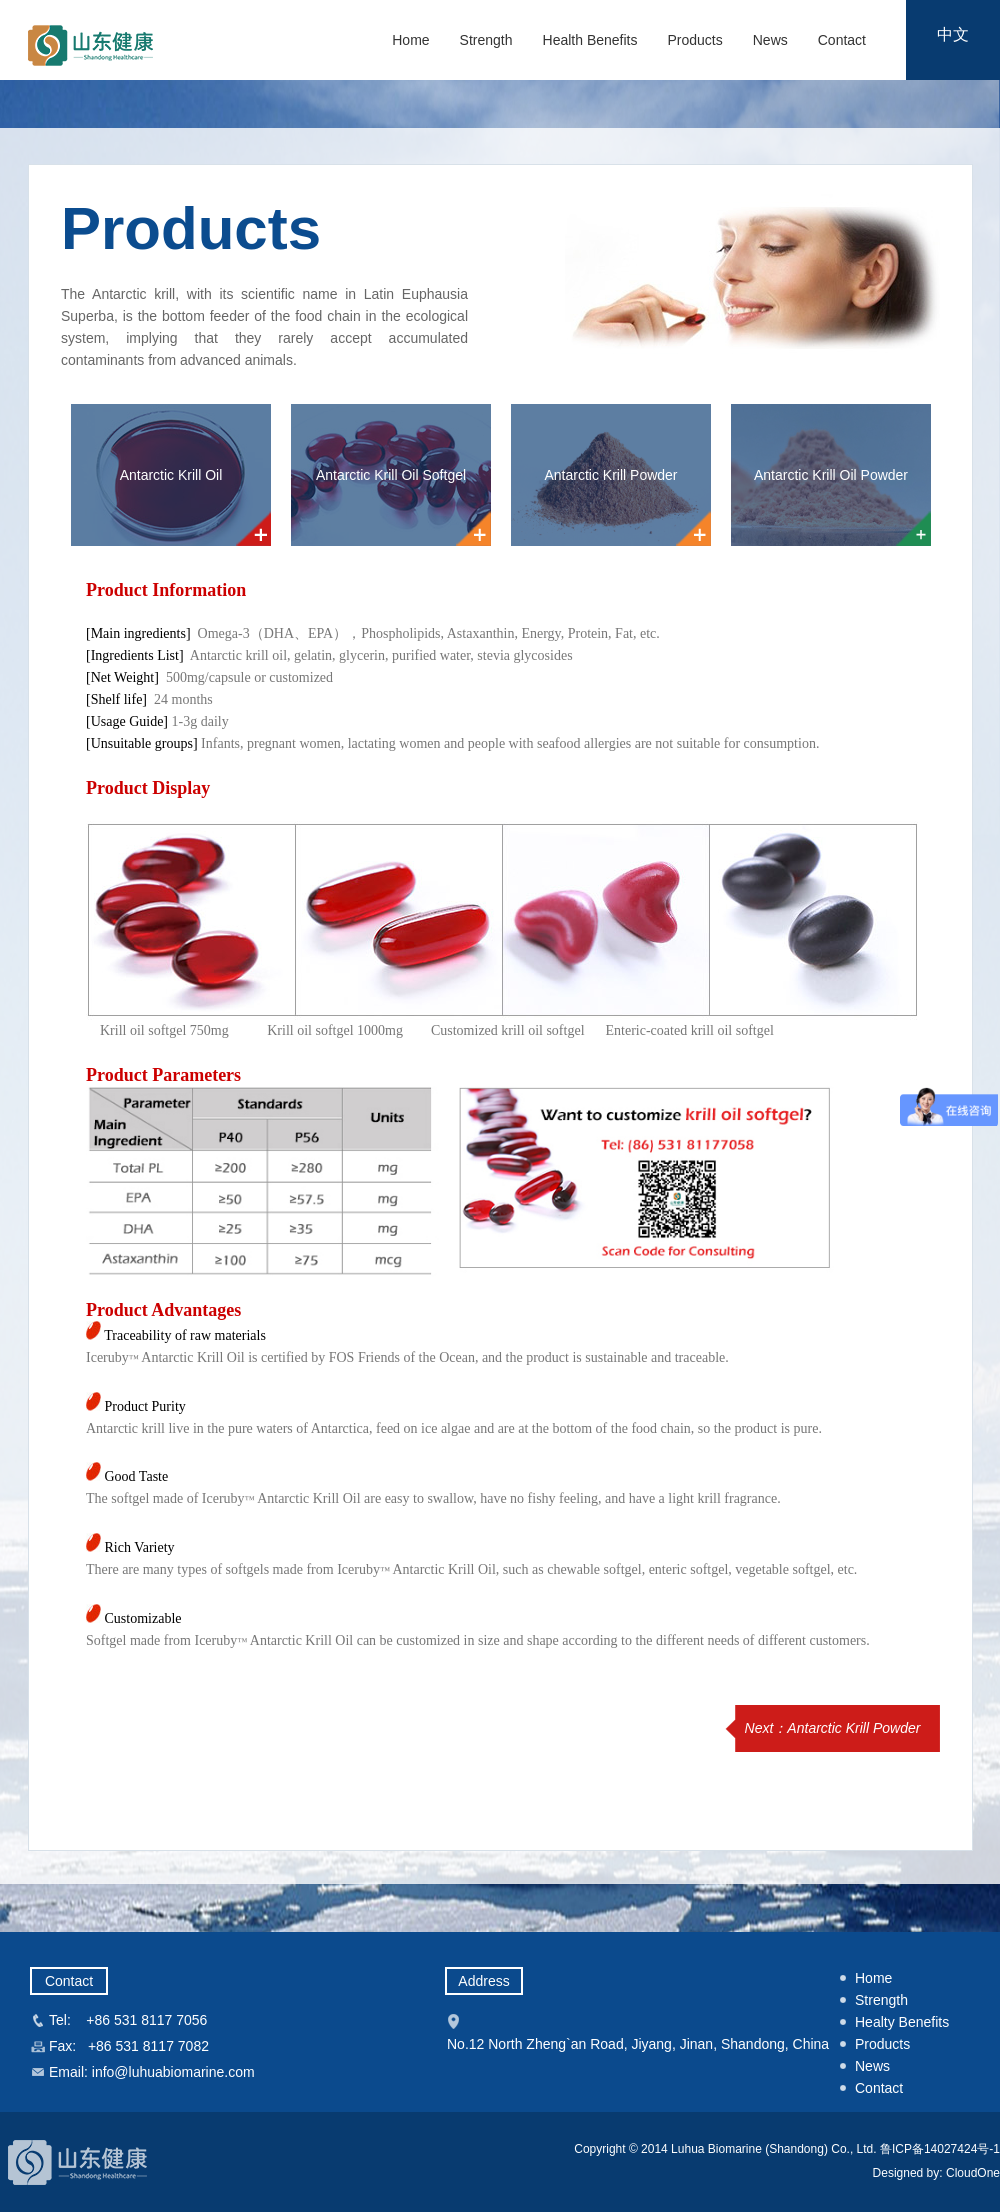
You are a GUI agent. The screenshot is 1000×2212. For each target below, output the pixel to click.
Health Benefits (590, 40)
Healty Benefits (902, 2022)
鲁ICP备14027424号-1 (940, 2149)
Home (410, 40)
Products (694, 40)
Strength (486, 40)
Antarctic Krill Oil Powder (831, 475)
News (770, 40)
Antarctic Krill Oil (171, 475)
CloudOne (971, 2173)
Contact (842, 40)
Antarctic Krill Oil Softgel (391, 475)
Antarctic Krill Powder (610, 475)
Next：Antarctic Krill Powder (833, 1728)
